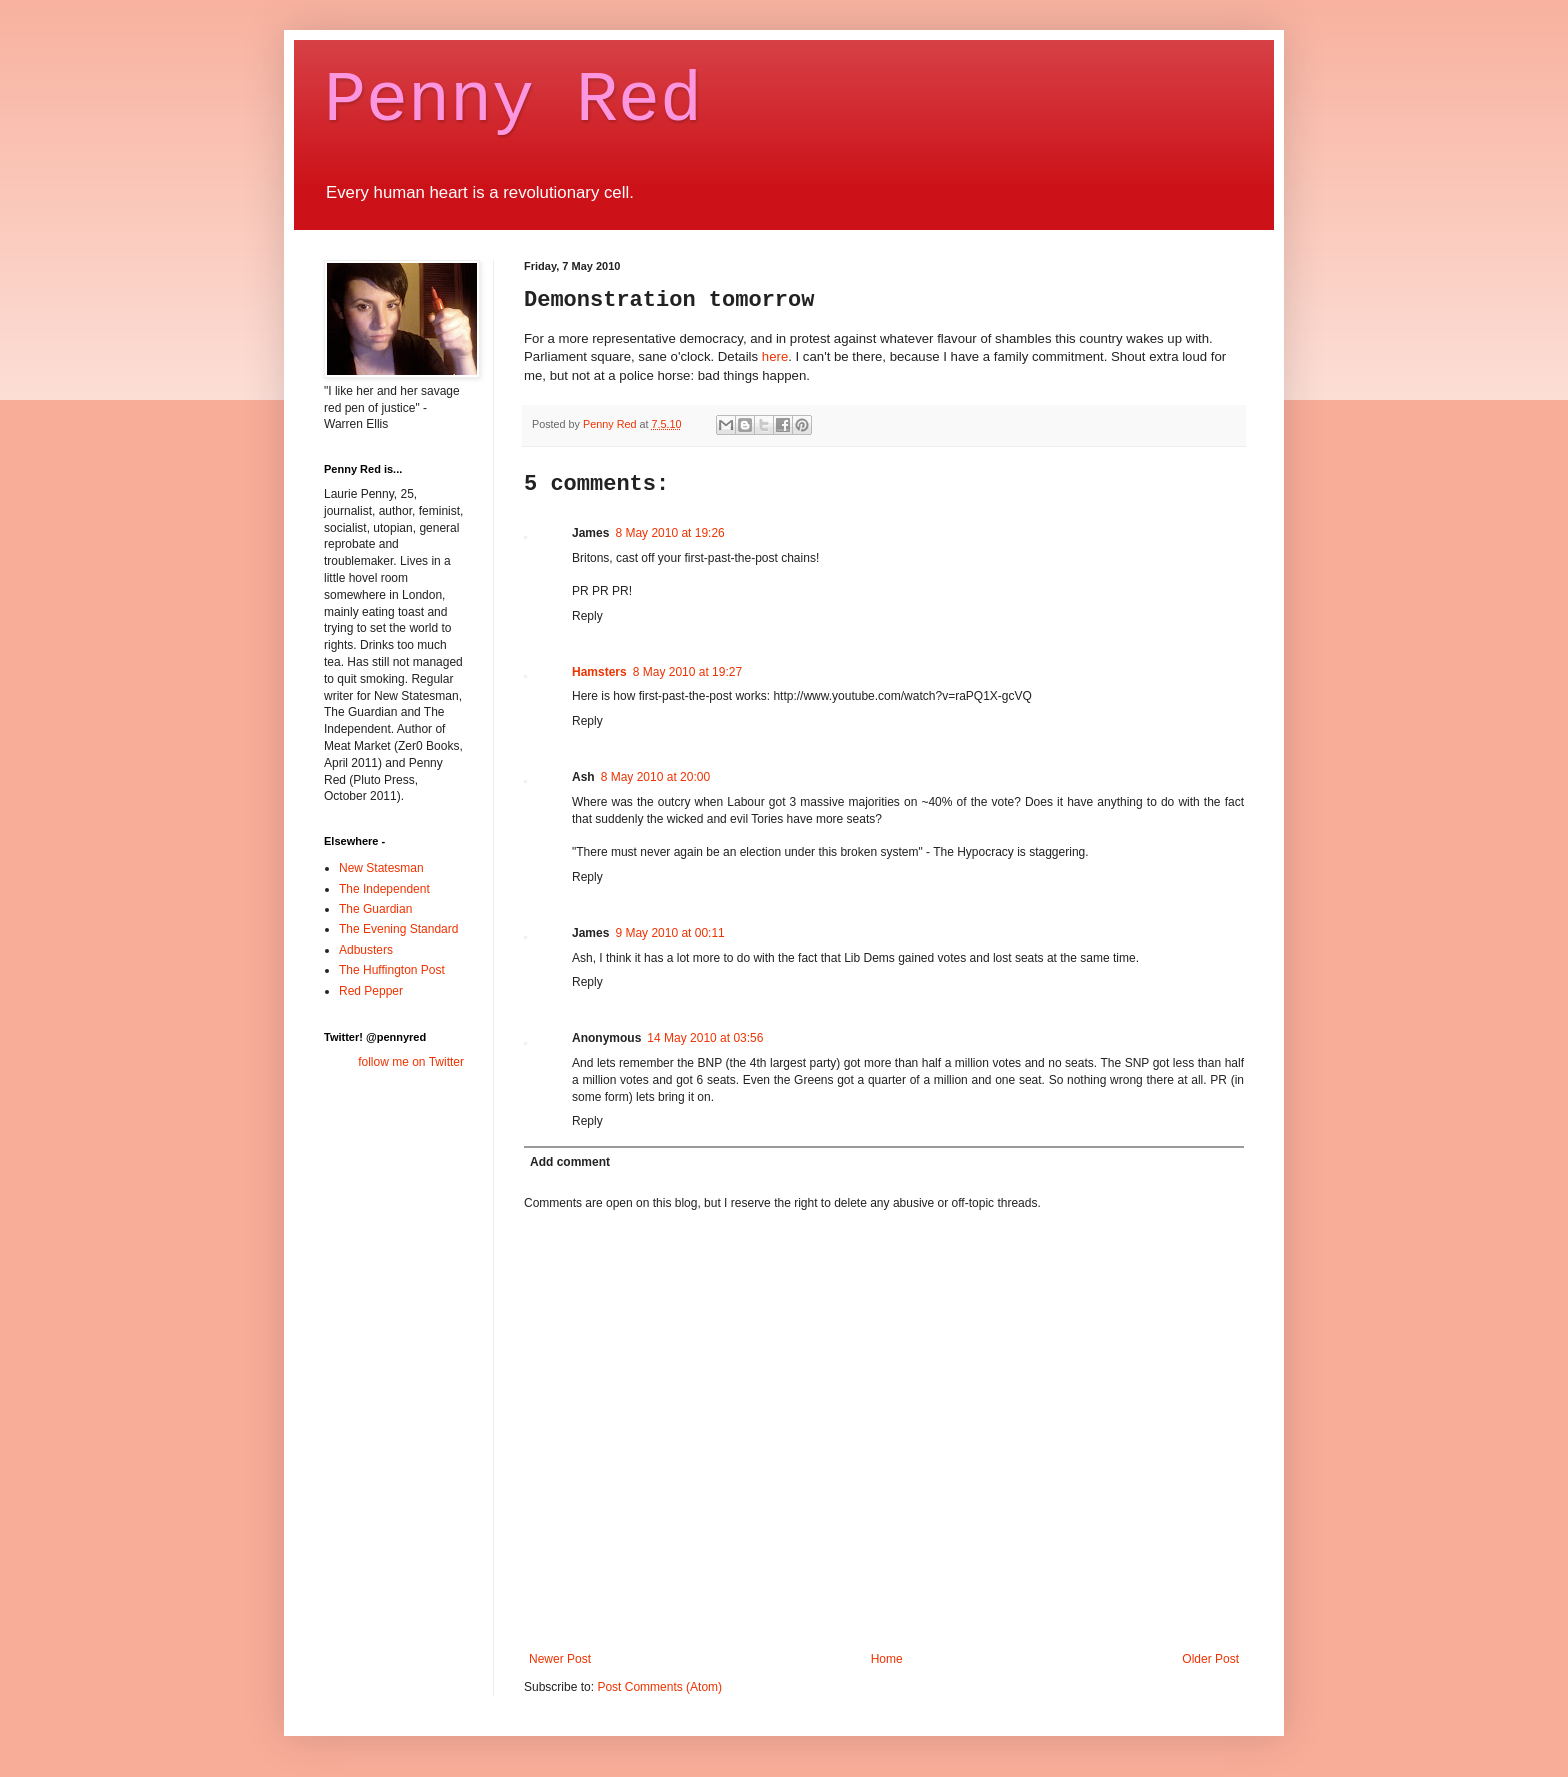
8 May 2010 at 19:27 (687, 672)
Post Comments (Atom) (659, 1687)
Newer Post (560, 1659)
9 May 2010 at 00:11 (669, 933)
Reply (587, 616)
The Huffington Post (392, 970)
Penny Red (513, 101)
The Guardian (375, 909)
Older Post (1210, 1659)
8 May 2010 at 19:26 (669, 533)
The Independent (384, 889)
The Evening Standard (398, 929)
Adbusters (366, 950)
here (773, 356)
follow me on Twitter (411, 1062)
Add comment (570, 1162)
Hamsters (599, 672)
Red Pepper (371, 991)
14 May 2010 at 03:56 (705, 1038)
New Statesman (381, 868)
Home (887, 1659)
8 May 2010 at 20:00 (655, 777)
